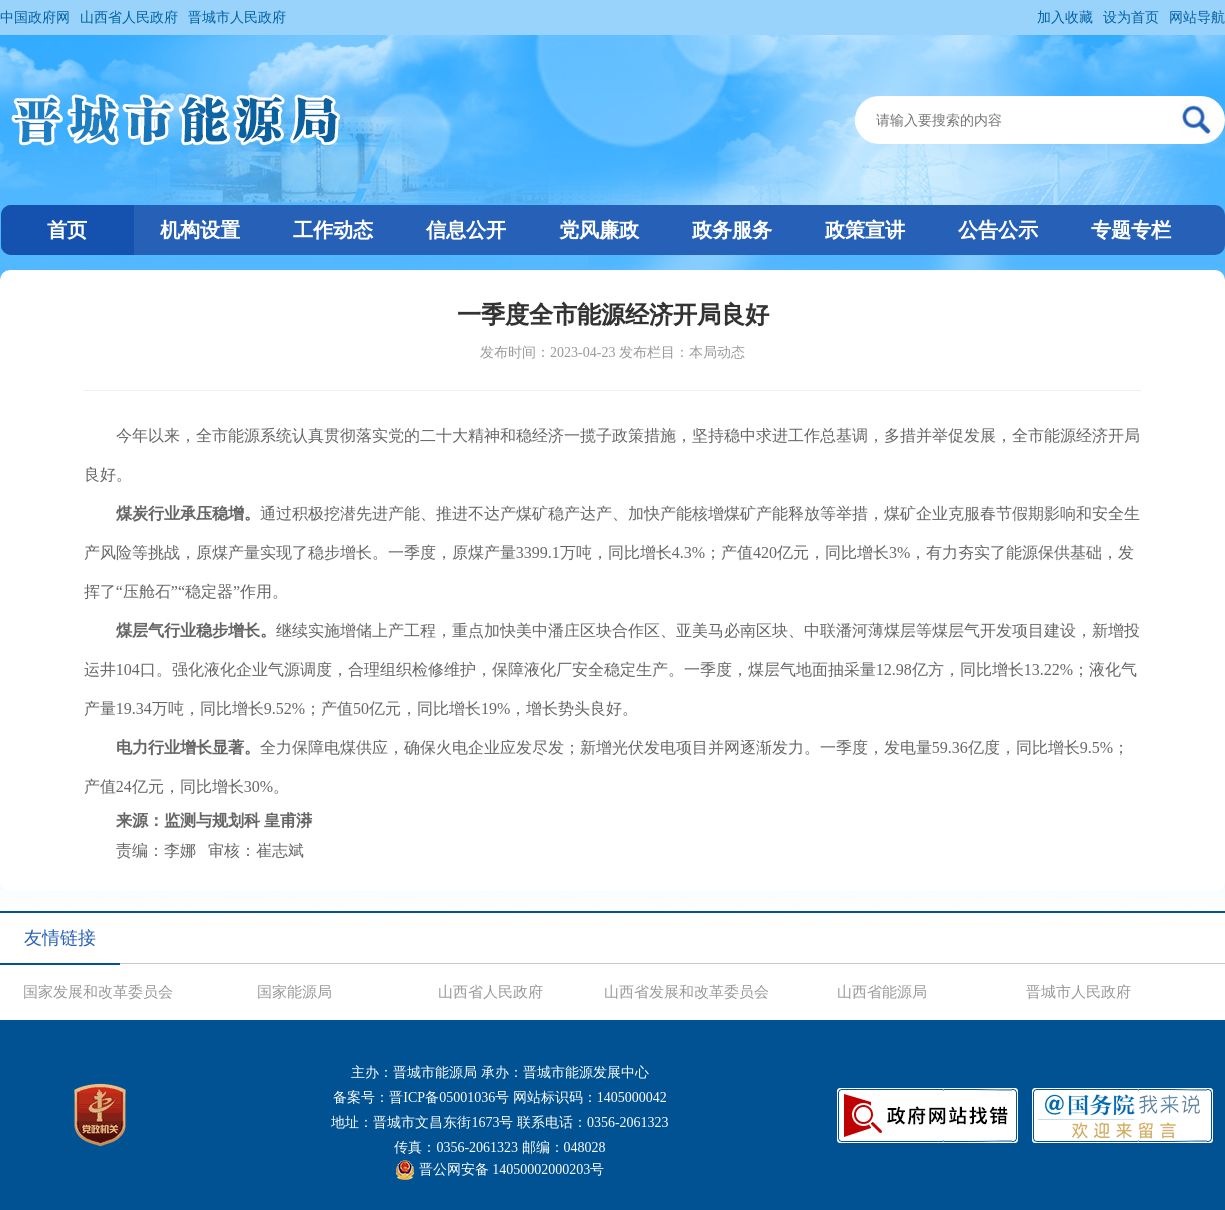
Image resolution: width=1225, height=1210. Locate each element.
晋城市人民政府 (237, 17)
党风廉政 (599, 230)
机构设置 (200, 230)
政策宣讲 (865, 230)
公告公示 (998, 230)
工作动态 (333, 230)
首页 (67, 230)
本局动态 (717, 352)
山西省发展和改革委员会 (686, 992)
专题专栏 (1131, 230)
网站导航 (1197, 17)
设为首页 (1131, 17)
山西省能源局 (882, 992)
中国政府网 (35, 17)
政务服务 (732, 230)
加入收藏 (1065, 17)
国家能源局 (294, 992)
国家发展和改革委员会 (98, 992)
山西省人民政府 (129, 17)
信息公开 (466, 230)
